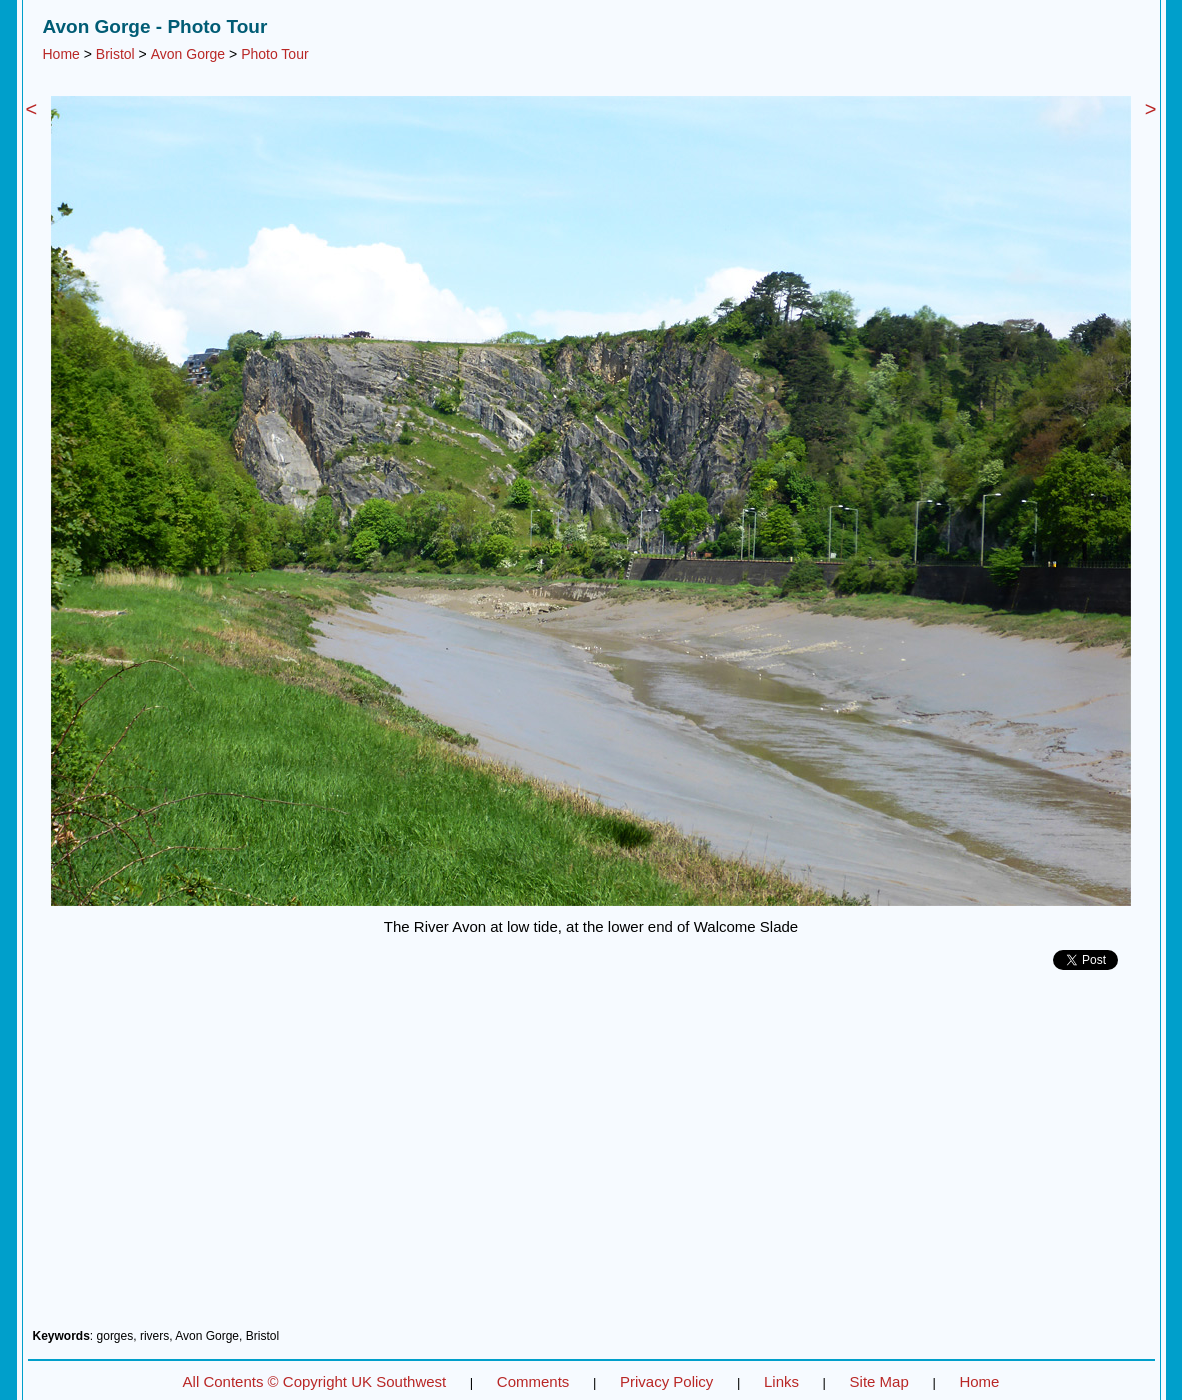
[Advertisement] (591, 1157)
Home (61, 54)
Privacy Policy (666, 1381)
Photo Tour (274, 54)
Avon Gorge (188, 54)
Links (781, 1381)
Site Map (879, 1381)
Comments (533, 1381)
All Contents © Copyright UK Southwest (315, 1381)
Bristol (115, 54)
